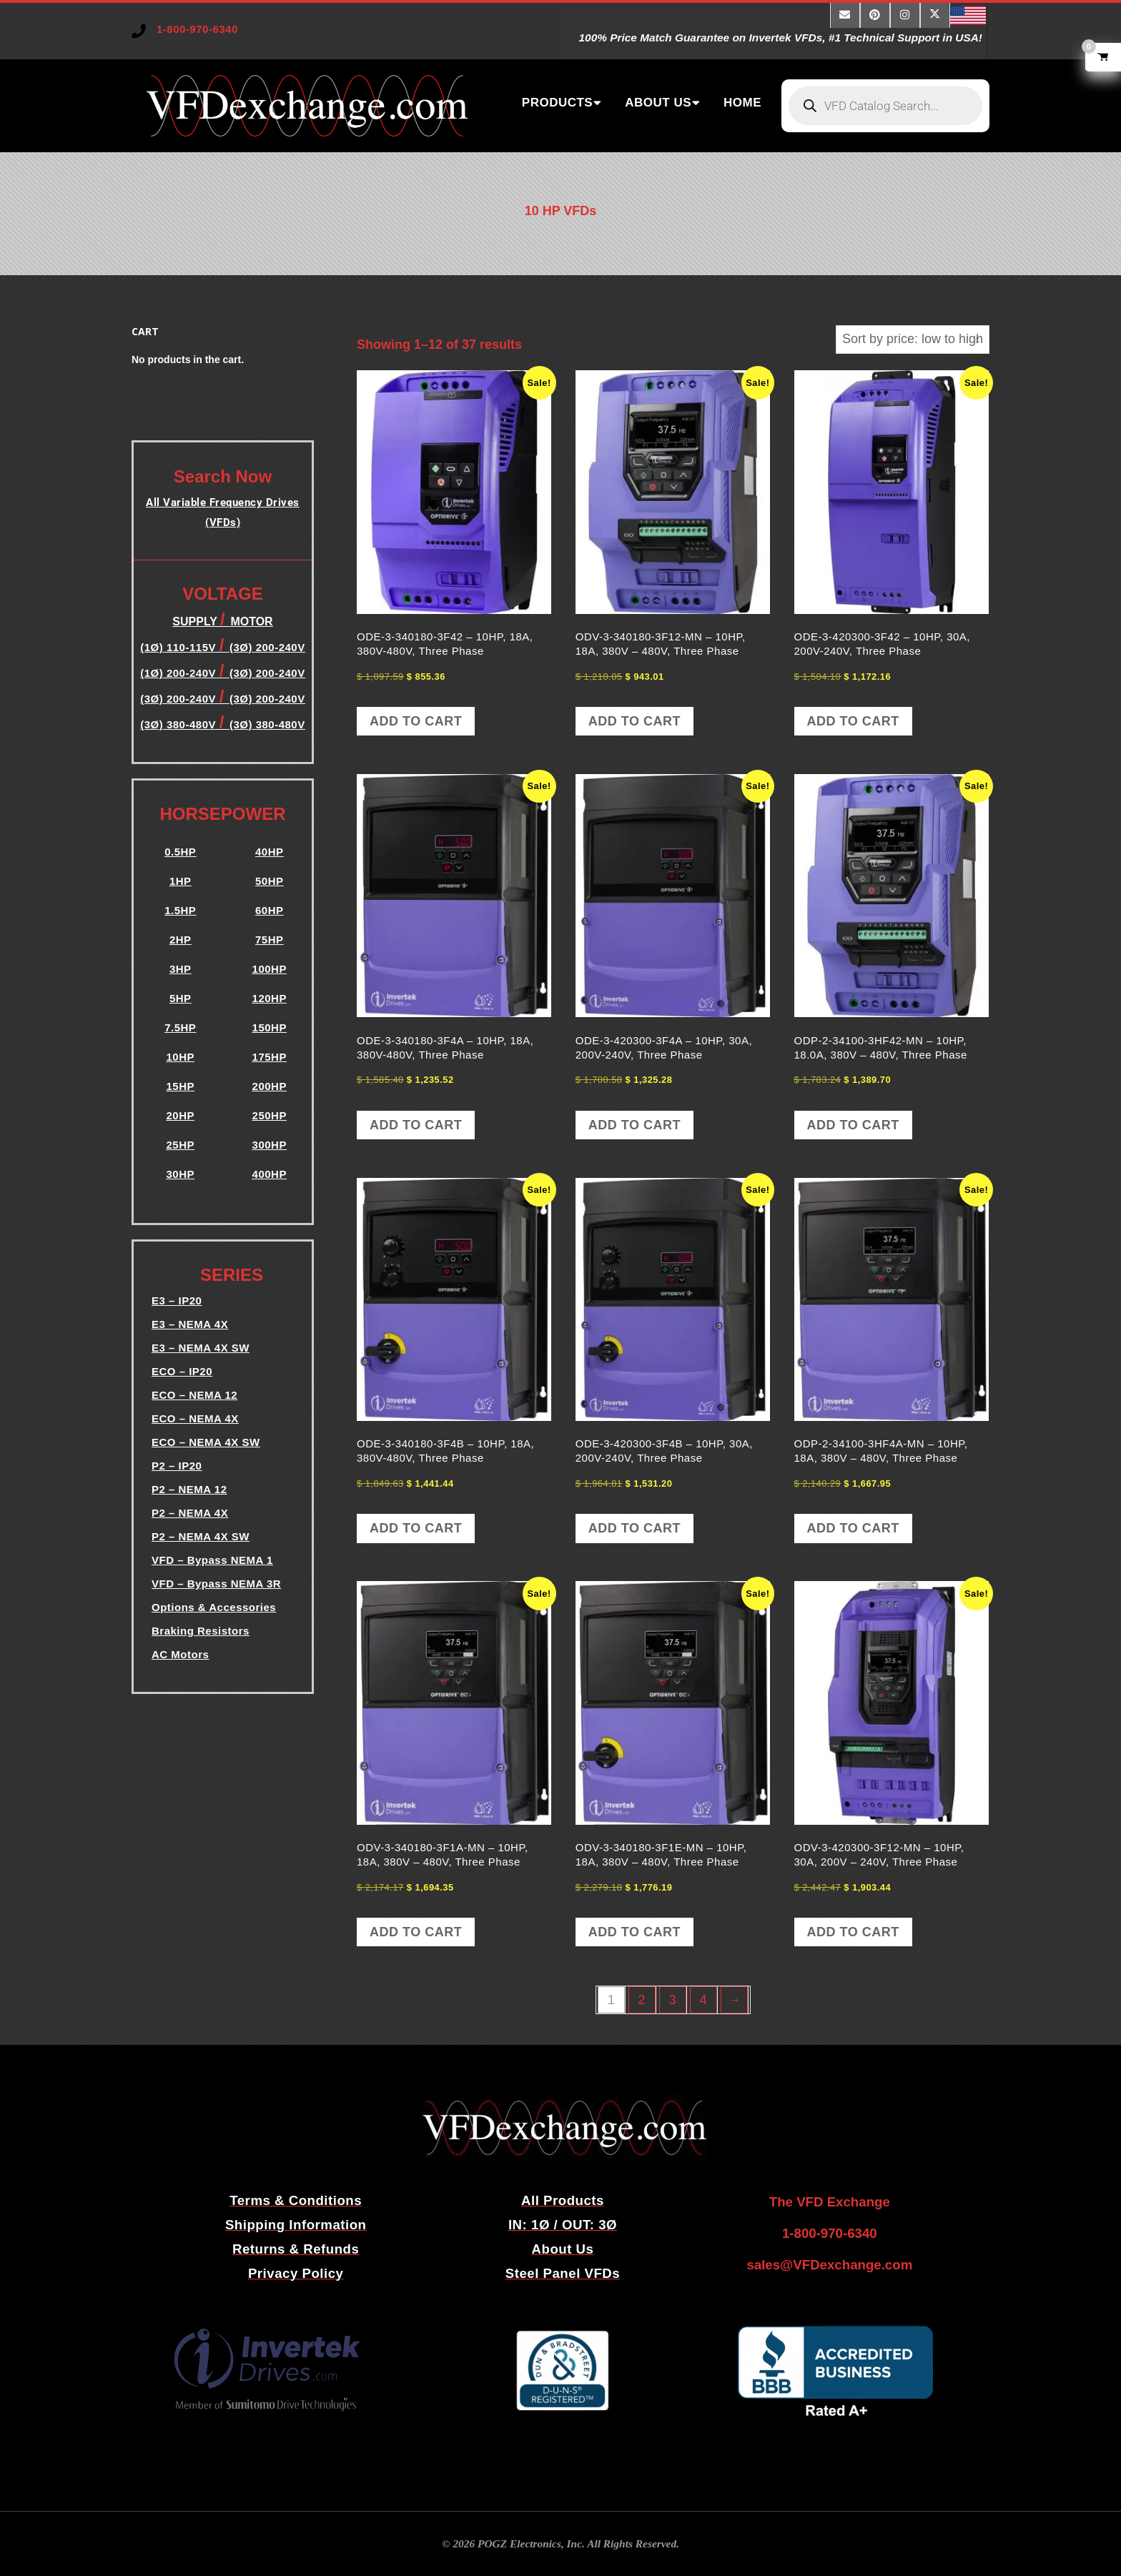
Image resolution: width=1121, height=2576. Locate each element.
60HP (269, 910)
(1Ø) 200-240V (179, 673)
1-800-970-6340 (197, 29)
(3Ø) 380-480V (179, 724)
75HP (269, 939)
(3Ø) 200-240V (267, 673)
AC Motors (180, 1654)
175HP (269, 1057)
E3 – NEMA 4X (190, 1324)
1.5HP (180, 910)
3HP (180, 969)
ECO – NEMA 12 (194, 1395)
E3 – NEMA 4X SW (201, 1348)
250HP (269, 1115)
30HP (180, 1174)
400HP (269, 1174)
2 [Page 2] (642, 2000)
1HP (180, 881)
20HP (180, 1115)
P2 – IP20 (177, 1466)
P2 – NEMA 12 (189, 1489)
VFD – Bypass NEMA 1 (212, 1560)
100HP (269, 969)
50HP (269, 881)
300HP (269, 1145)
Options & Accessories (214, 1607)
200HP (269, 1086)
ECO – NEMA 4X (195, 1418)
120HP (269, 998)
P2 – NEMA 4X (190, 1513)
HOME (742, 102)
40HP (269, 852)
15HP (180, 1086)
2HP (180, 939)
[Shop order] (912, 339)
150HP (269, 1027)
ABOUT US (658, 102)
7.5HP (180, 1027)
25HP (180, 1145)
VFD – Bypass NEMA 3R (216, 1583)
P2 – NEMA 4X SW (201, 1536)
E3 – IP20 (177, 1300)
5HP (180, 998)
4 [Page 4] (703, 2000)
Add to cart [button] (416, 721)
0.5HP (180, 852)
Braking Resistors (201, 1631)
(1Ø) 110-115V (179, 647)
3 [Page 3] (672, 2000)
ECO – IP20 (182, 1371)
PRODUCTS (557, 102)
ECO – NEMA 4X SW (206, 1442)
